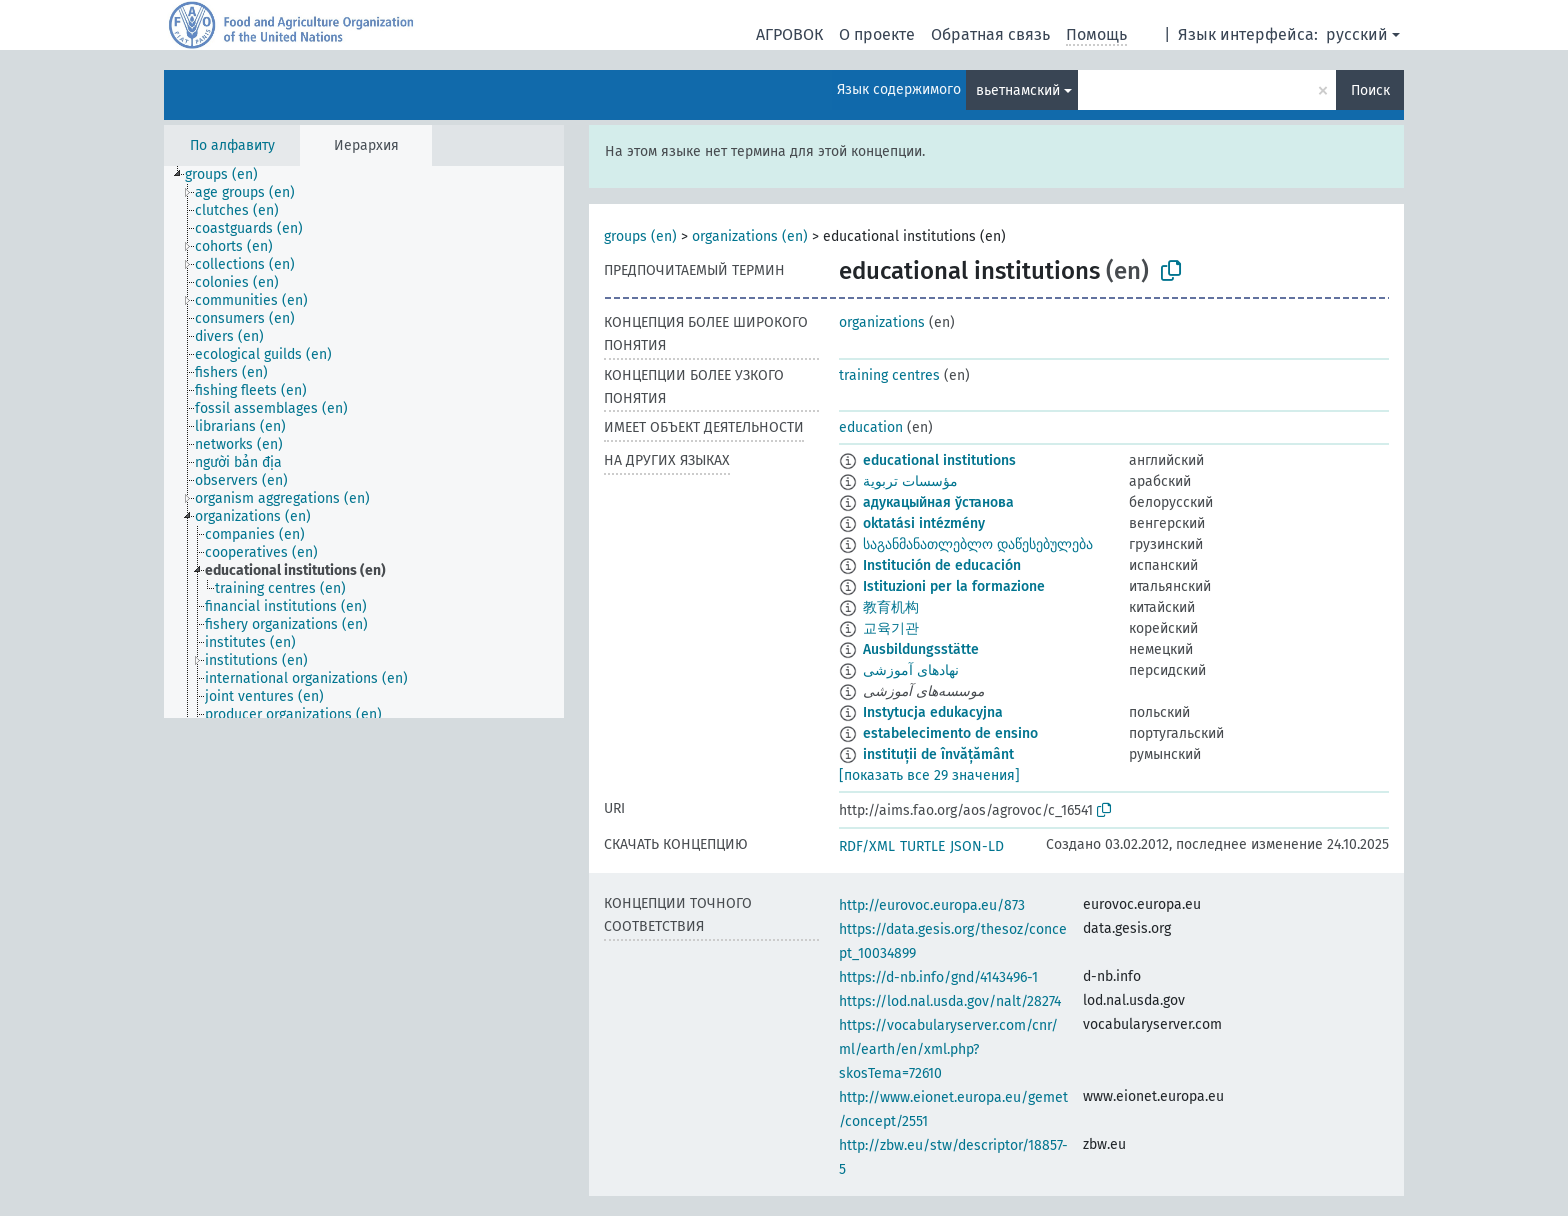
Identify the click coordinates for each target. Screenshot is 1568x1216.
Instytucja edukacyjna (933, 712)
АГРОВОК (789, 34)
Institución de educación (942, 565)
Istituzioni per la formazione (954, 586)
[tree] (364, 442)
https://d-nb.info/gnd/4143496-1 (938, 977)
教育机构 (891, 607)
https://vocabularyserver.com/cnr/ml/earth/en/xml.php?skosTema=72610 (948, 1049)
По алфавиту (232, 145)
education (871, 427)
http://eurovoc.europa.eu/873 (932, 905)
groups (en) (640, 236)
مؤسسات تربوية (910, 481)
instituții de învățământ (938, 754)
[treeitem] (230, 175)
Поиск (1370, 90)
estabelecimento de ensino (950, 733)
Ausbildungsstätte (921, 649)
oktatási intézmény (924, 523)
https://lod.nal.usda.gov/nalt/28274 (950, 1001)
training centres (889, 375)
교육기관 (891, 628)
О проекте (877, 34)
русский (1357, 34)
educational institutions (939, 460)
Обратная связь (990, 34)
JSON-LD (977, 846)
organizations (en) (750, 236)
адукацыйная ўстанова (938, 502)
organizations (882, 322)
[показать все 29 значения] (929, 775)
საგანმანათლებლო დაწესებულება (978, 544)
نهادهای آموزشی (911, 670)
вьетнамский (1018, 90)
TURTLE (922, 846)
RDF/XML (867, 846)
